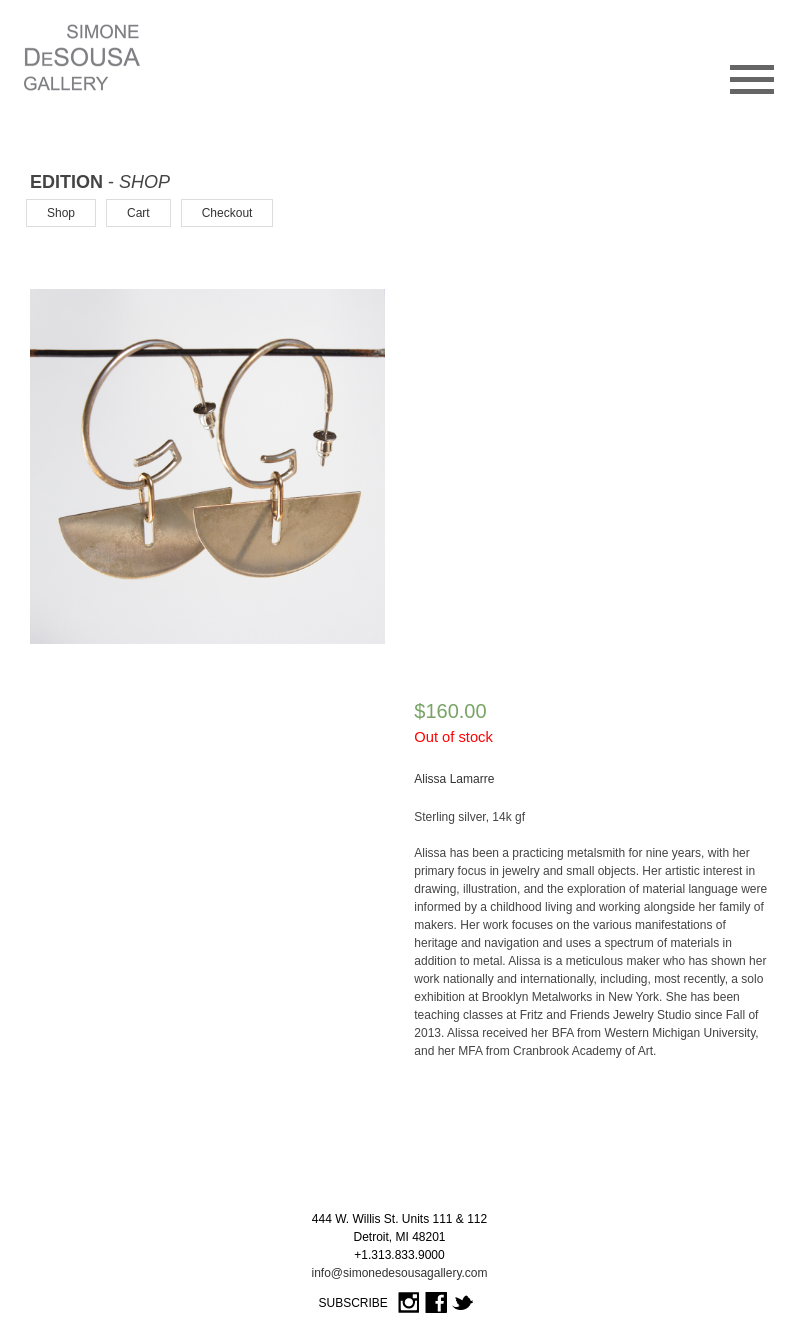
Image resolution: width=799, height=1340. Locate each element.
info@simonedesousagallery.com (399, 1273)
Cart (138, 213)
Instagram (409, 1303)
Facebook (436, 1303)
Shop (61, 213)
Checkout (227, 213)
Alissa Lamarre (454, 779)
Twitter (463, 1303)
